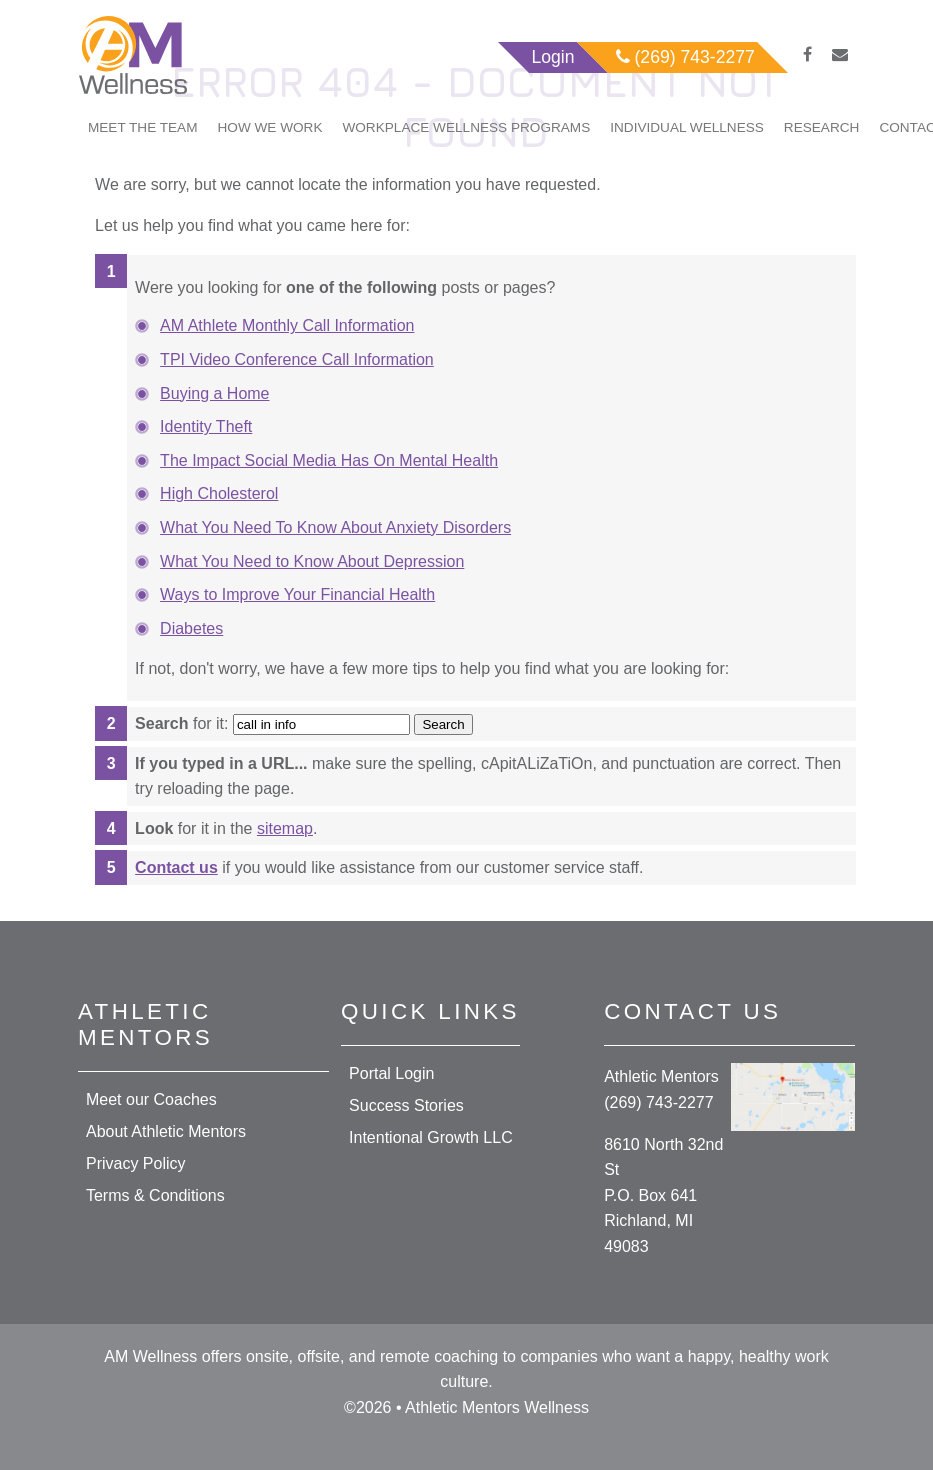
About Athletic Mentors (166, 1131)
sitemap (285, 828)
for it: (181, 723)
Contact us (176, 867)
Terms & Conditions (155, 1195)
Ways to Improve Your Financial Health (297, 594)
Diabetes (191, 628)
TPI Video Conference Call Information (297, 359)
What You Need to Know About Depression (312, 561)
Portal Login (391, 1073)
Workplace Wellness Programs (466, 127)
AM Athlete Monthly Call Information (287, 325)
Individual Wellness (687, 127)
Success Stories (406, 1105)
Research (822, 127)
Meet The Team (143, 127)
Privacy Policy (136, 1163)
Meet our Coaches (151, 1099)
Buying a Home (214, 393)
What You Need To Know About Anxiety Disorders (335, 527)
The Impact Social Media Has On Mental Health (329, 460)
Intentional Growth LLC (431, 1137)
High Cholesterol (219, 493)
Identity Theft (206, 426)
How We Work (270, 127)
